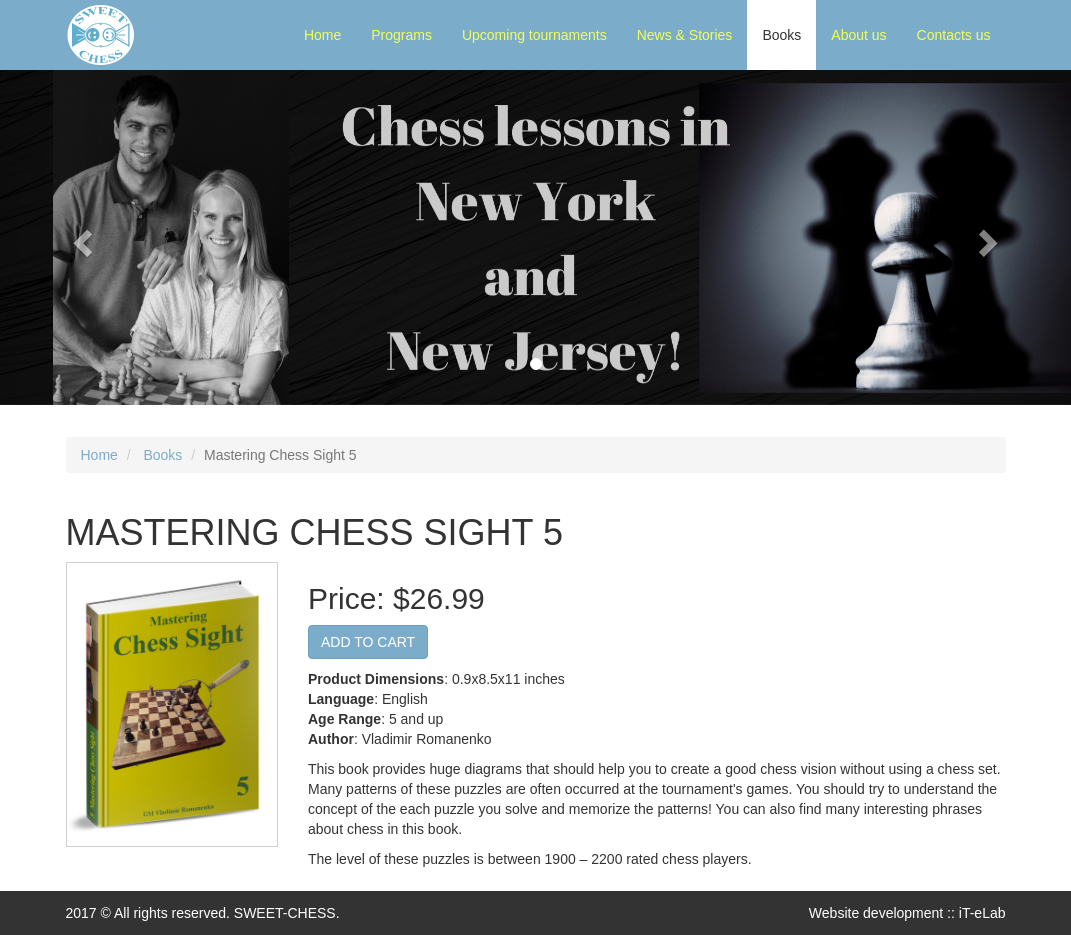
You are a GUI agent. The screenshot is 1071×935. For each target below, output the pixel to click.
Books (781, 35)
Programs (401, 35)
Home (322, 35)
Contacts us (954, 35)
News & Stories (685, 35)
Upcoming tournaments (534, 35)
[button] (80, 237)
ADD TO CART (368, 642)
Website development (876, 913)
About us (858, 35)
